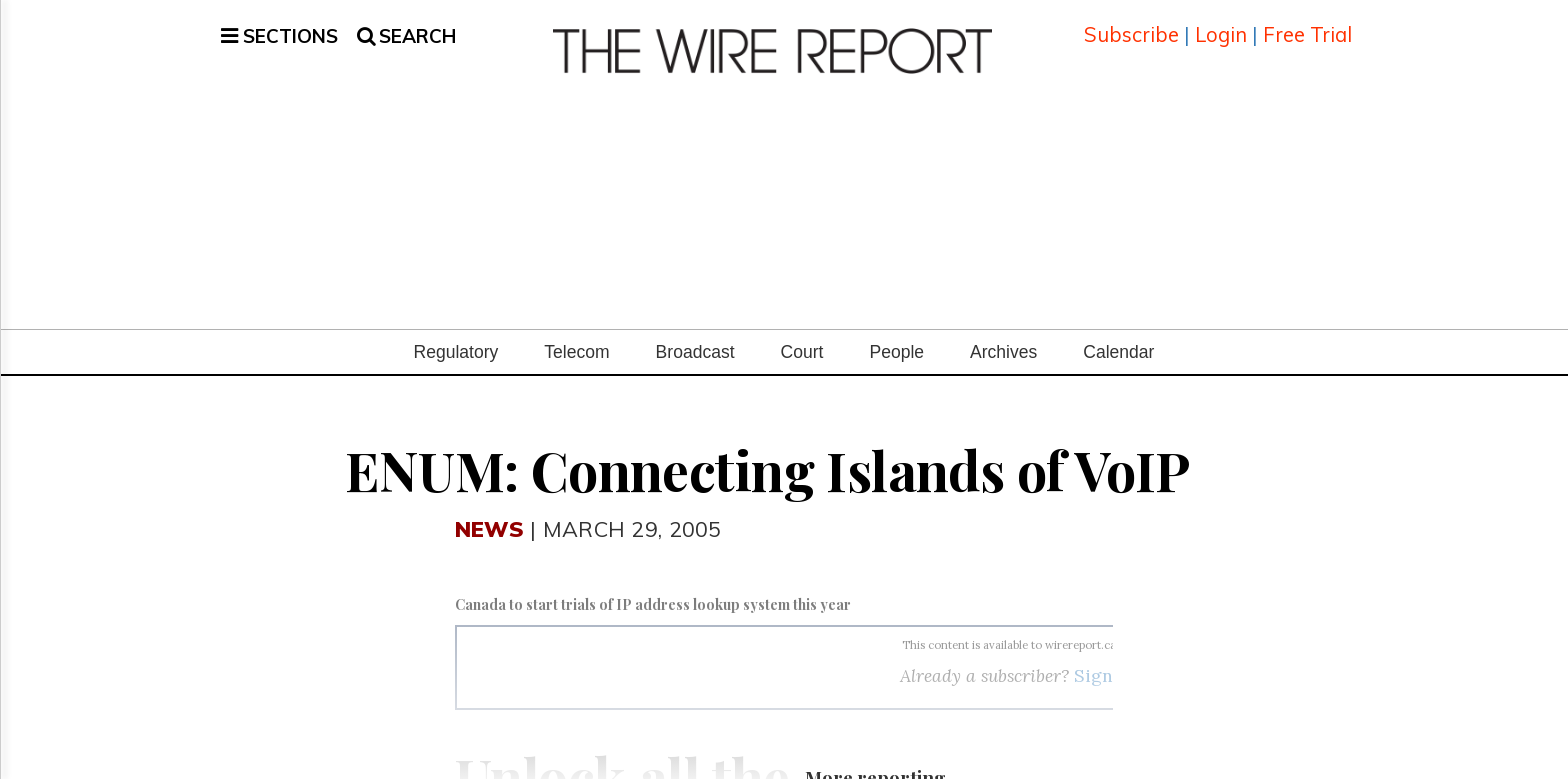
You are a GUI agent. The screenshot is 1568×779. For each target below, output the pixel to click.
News (489, 507)
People (896, 331)
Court (802, 331)
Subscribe (1131, 24)
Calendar (1118, 331)
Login (1221, 24)
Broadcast (695, 331)
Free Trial (1307, 24)
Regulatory (456, 331)
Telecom (576, 331)
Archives (1003, 331)
